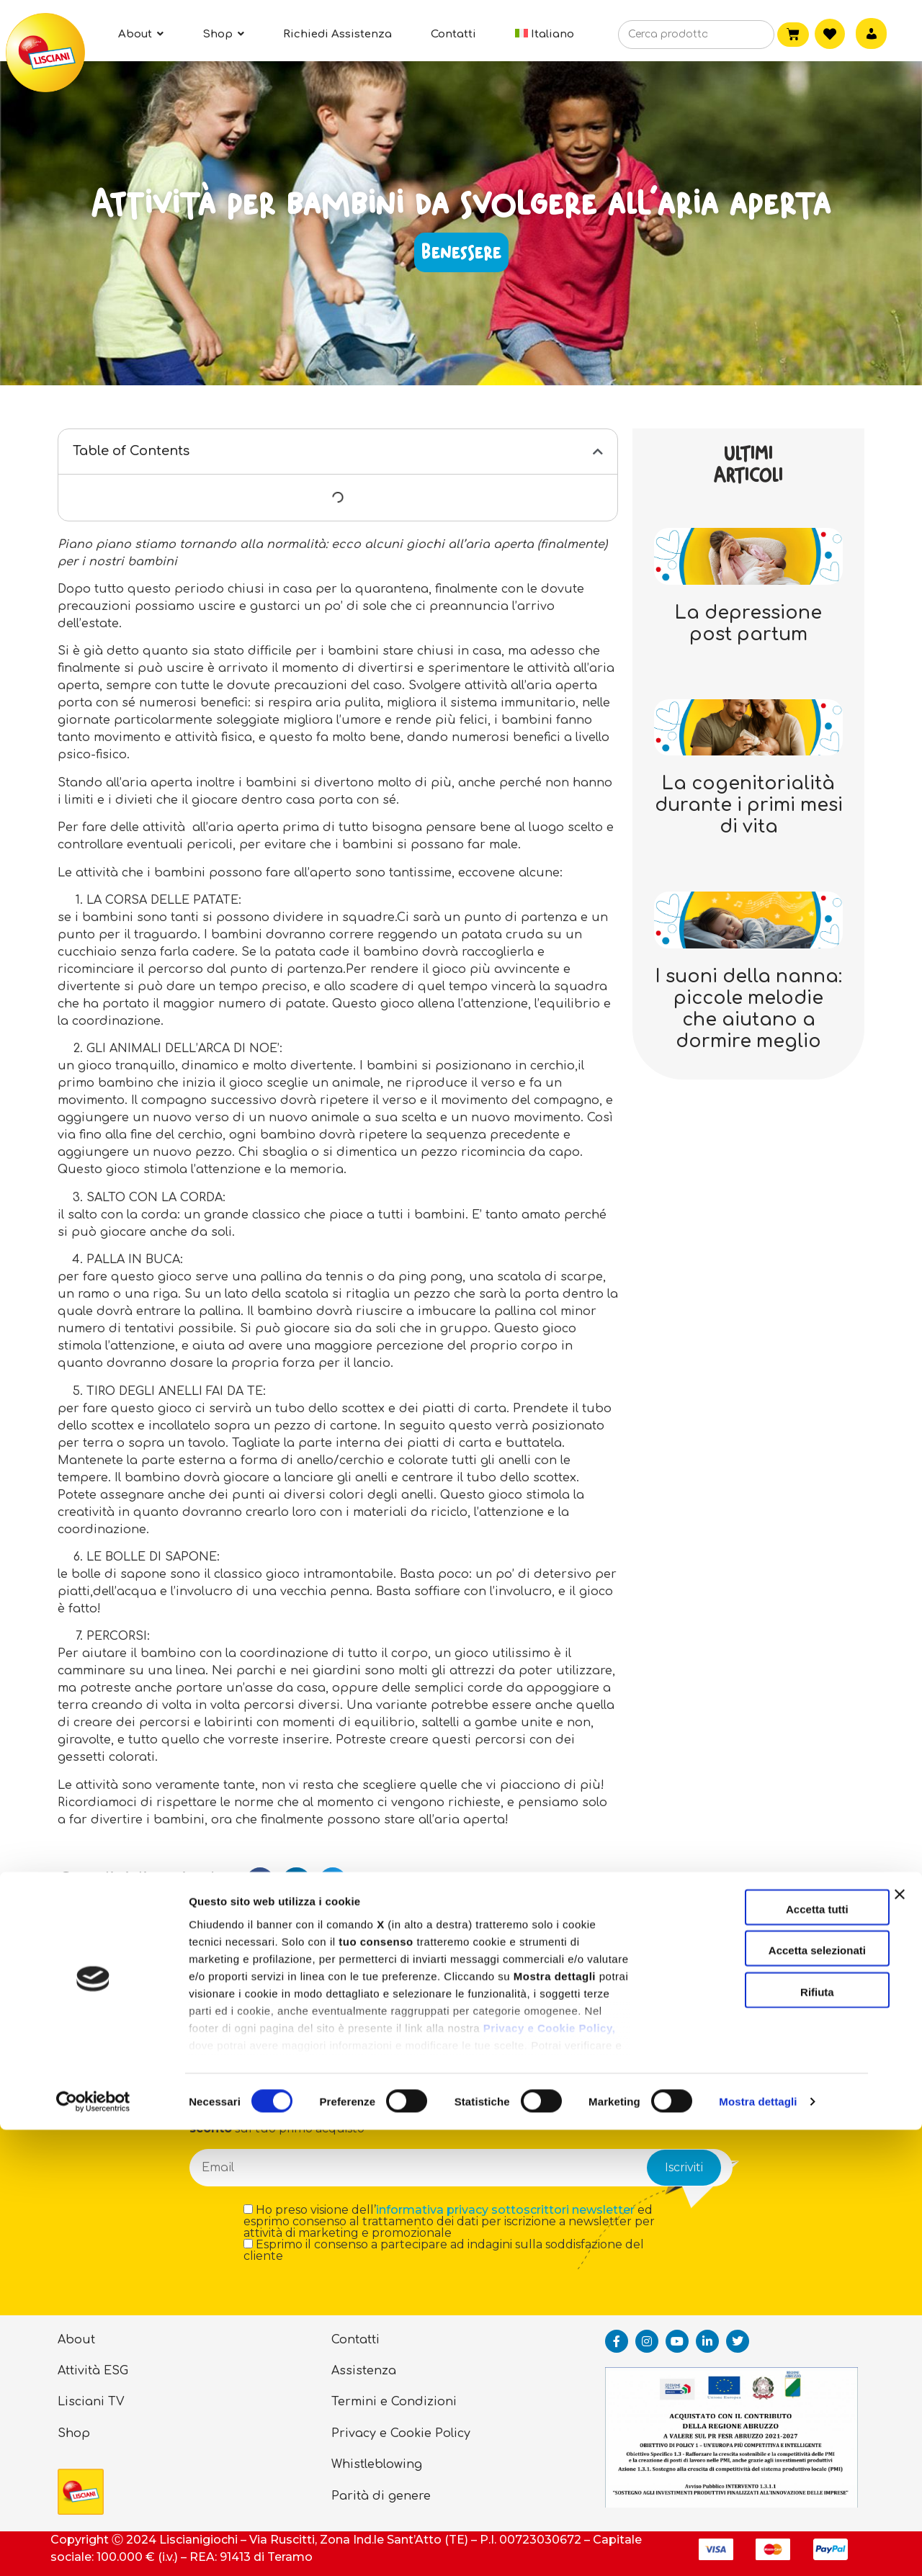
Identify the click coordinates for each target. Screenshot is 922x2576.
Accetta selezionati (764, 2396)
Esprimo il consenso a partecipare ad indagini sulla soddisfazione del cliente (443, 2250)
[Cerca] (742, 35)
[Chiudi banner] (900, 2353)
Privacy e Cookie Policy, (549, 2474)
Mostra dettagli (758, 2547)
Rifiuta (765, 2438)
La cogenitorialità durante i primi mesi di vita (749, 805)
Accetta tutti (765, 2355)
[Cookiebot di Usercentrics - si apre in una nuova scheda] (93, 2548)
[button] (598, 451)
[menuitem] (545, 34)
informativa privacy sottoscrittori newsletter (505, 2210)
